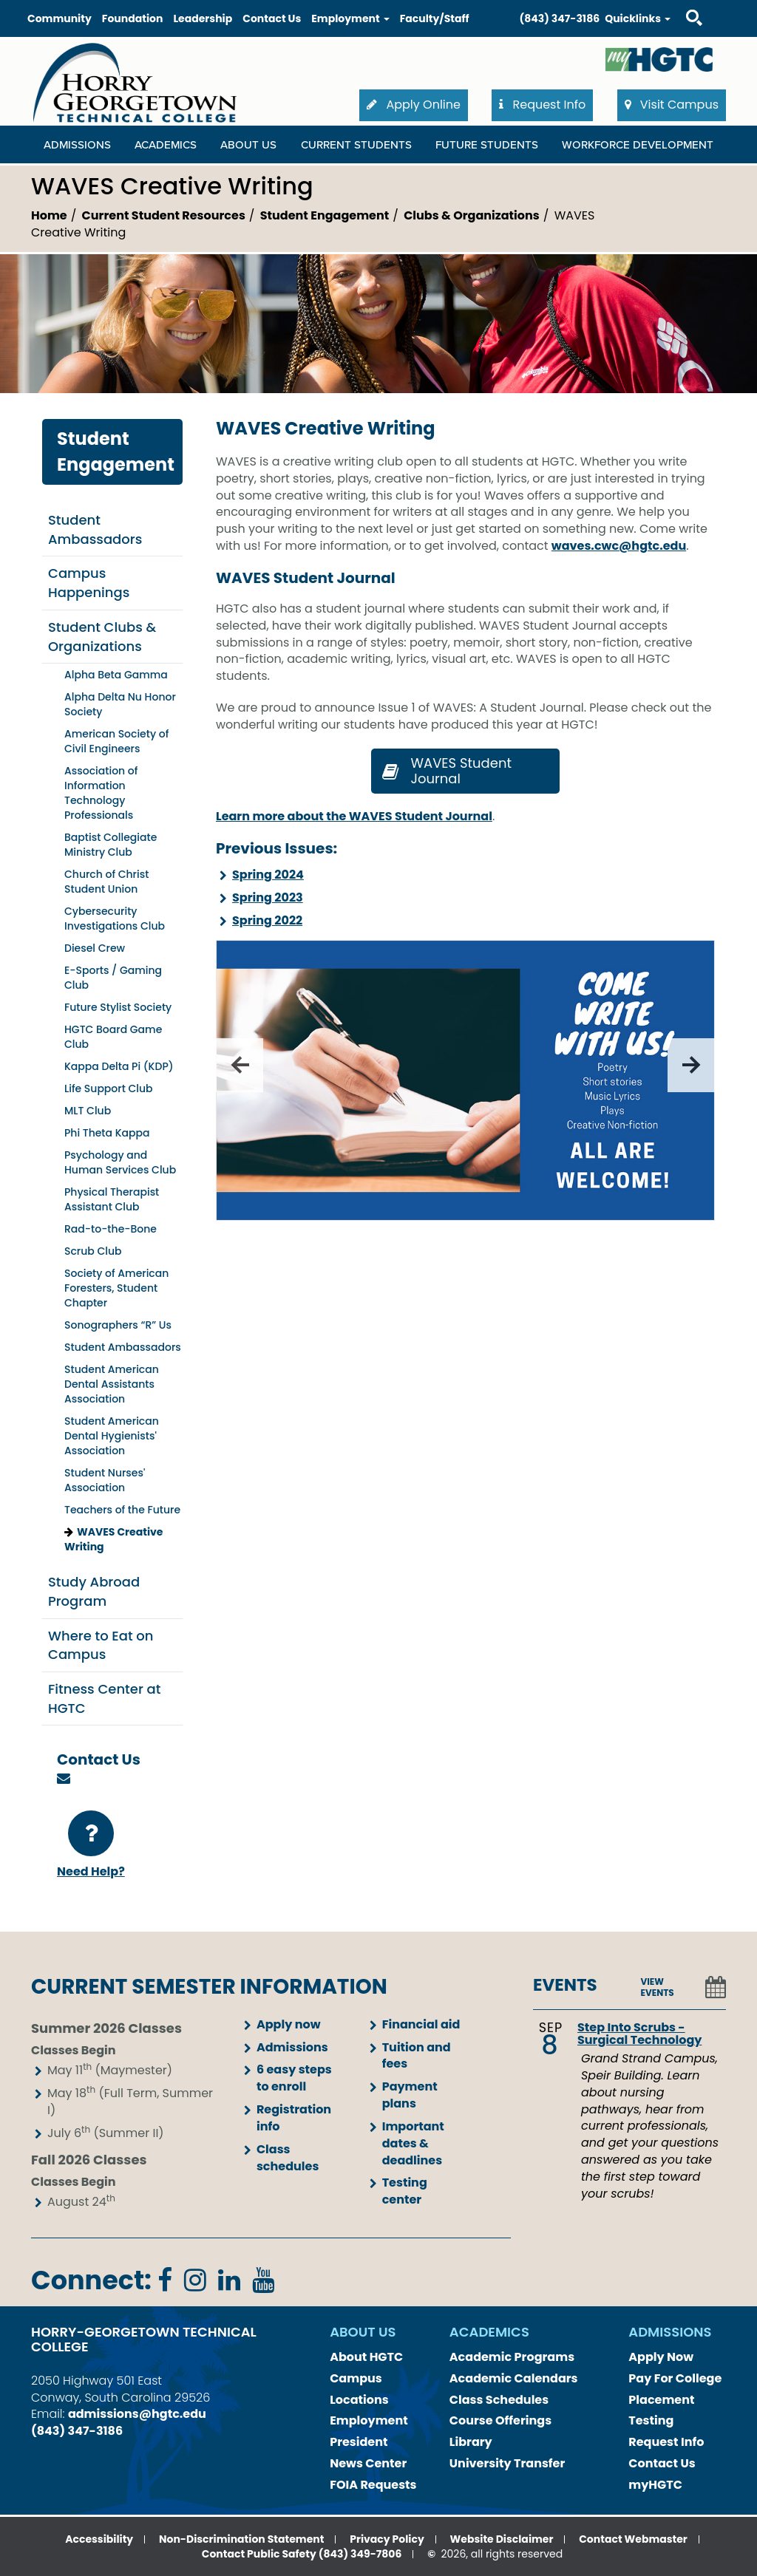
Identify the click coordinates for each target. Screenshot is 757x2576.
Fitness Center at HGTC (104, 1698)
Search (680, 3)
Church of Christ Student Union (106, 881)
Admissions (292, 2047)
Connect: (91, 2280)
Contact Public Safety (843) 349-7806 (302, 2553)
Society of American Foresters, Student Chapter (116, 1288)
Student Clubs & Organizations (102, 636)
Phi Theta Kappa (107, 1132)
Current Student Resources (163, 215)
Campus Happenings (88, 583)
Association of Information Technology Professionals (101, 792)
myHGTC (655, 2484)
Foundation (132, 18)
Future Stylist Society (118, 1007)
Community (59, 18)
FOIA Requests (373, 2484)
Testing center (404, 2191)
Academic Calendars (513, 2378)
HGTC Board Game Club (113, 1037)
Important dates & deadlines (413, 2143)
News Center (368, 2463)
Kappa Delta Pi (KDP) (119, 1066)
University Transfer (507, 2463)
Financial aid (421, 2024)
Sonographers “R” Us (118, 1325)
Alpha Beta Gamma (116, 674)
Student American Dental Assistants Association (111, 1384)
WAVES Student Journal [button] (445, 771)
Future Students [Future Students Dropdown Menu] (486, 144)
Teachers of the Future (122, 1509)
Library (470, 2441)
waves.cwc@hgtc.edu (618, 545)
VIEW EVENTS (657, 1987)
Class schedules (288, 2158)
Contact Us (271, 18)
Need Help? (91, 1845)
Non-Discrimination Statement (241, 2539)
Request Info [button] (542, 104)
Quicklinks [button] (638, 18)
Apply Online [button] (414, 104)
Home (49, 215)
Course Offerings (500, 2420)
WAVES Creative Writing (113, 1539)
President (358, 2441)
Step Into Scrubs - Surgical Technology (639, 2034)
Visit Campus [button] (672, 104)
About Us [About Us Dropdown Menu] (248, 144)
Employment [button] (350, 18)
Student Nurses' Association (104, 1480)
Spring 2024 (268, 874)
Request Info (666, 2441)
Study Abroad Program (94, 1591)
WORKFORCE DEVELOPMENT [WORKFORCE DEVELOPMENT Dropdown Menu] (637, 144)
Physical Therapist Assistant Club (111, 1199)
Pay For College (675, 2378)
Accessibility (99, 2539)
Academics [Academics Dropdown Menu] (166, 144)
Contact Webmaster (633, 2539)
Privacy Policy (387, 2539)
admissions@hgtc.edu (137, 2413)
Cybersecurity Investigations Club (114, 918)
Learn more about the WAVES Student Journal (354, 816)
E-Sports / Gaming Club (113, 977)
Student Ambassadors (95, 529)
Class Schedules (499, 2399)
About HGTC (366, 2356)
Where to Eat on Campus (101, 1645)
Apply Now (660, 2356)
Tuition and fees (416, 2056)
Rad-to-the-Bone (110, 1228)
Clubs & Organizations (472, 215)
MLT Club (87, 1110)
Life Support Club (108, 1088)
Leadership (202, 18)
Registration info (294, 2118)
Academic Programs (511, 2356)
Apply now (289, 2024)
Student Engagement (324, 215)
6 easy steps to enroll (294, 2078)
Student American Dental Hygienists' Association (111, 1436)
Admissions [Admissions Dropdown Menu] (77, 144)
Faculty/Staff (434, 18)
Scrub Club (93, 1251)
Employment (369, 2420)
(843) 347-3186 (560, 18)
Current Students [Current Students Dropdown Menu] (356, 144)
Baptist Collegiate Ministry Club (110, 844)
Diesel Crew (94, 948)
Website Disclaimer (502, 2539)
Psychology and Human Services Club (120, 1162)
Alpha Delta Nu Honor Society (120, 704)
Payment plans (410, 2095)
